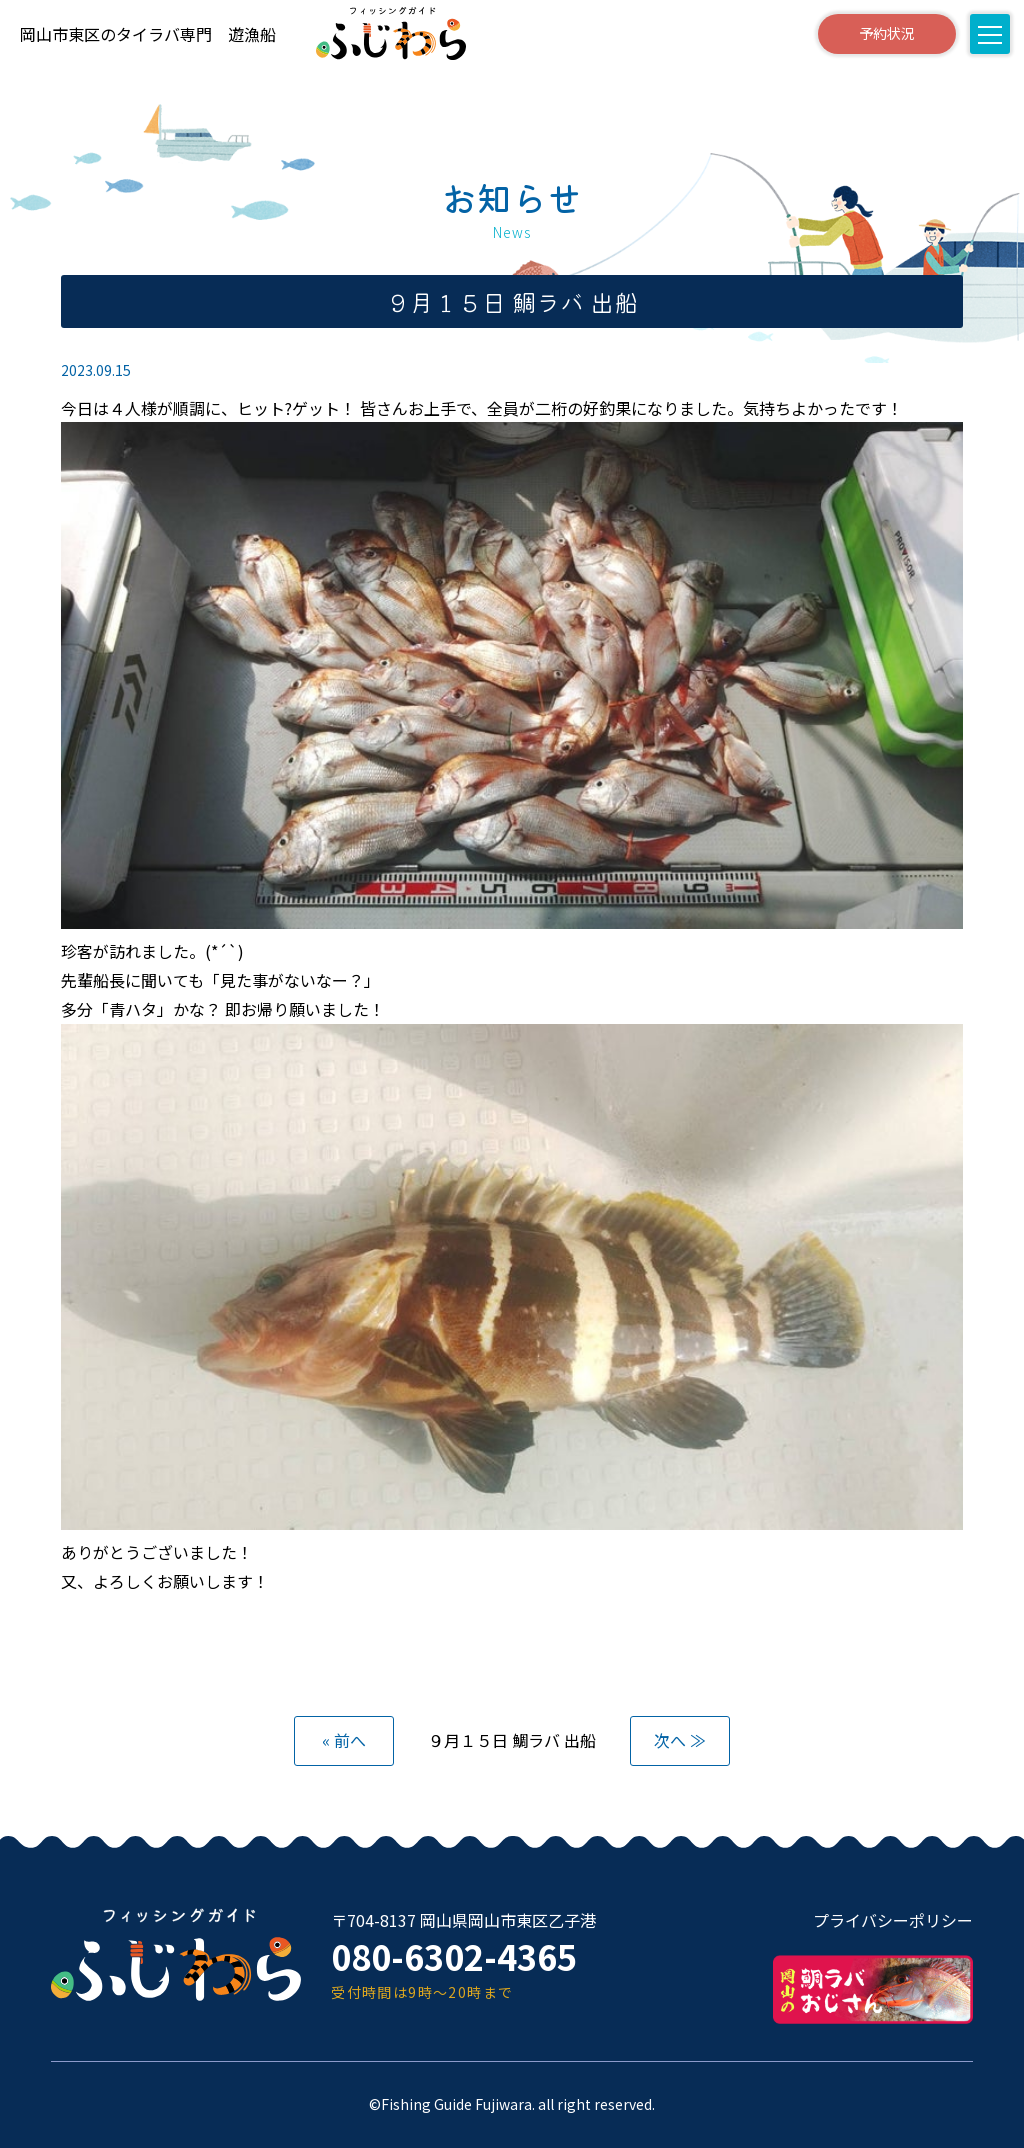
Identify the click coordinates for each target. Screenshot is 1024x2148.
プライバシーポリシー (893, 1920)
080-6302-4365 (454, 1956)
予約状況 (887, 33)
